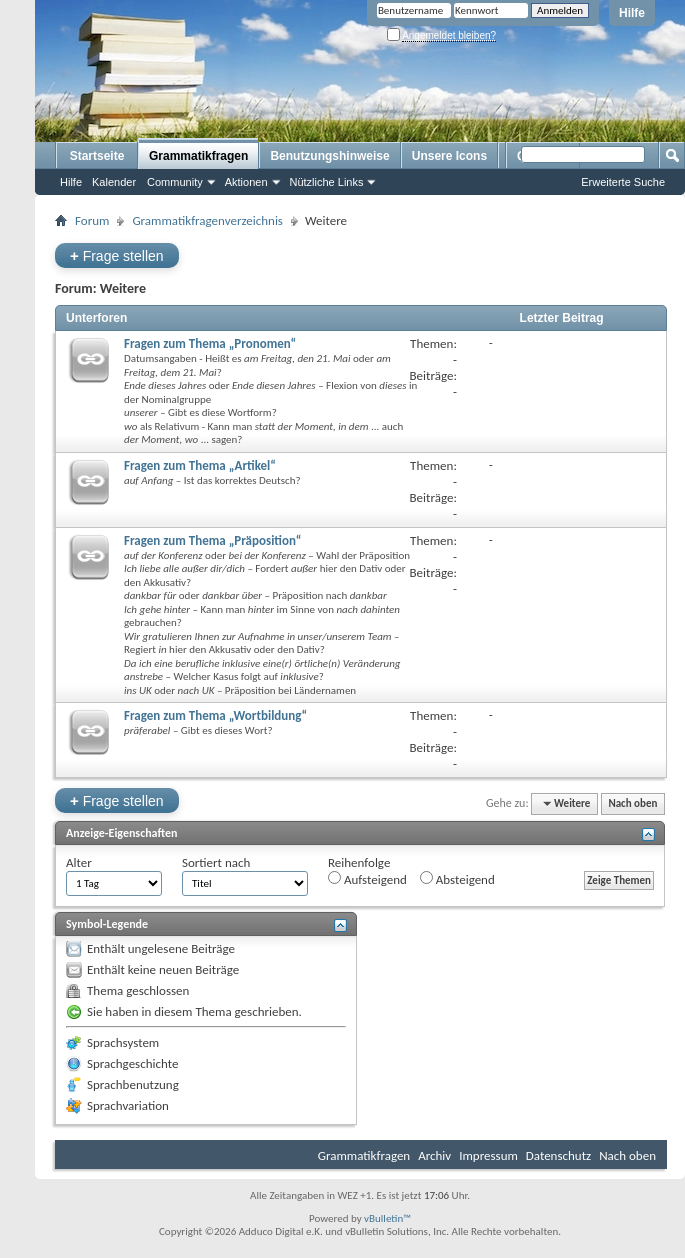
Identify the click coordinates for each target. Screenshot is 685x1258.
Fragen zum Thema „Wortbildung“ (215, 715)
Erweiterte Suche (623, 182)
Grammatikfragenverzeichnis (207, 220)
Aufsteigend (367, 879)
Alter (79, 862)
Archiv (434, 1155)
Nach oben (632, 803)
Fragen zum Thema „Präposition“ (212, 540)
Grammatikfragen (198, 156)
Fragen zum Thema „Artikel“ (200, 465)
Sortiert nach (216, 862)
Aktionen (246, 182)
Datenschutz (558, 1155)
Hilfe (632, 13)
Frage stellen (117, 255)
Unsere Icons (449, 156)
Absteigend (457, 879)
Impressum (488, 1155)
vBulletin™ (387, 1218)
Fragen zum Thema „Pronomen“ (210, 343)
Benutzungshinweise (329, 156)
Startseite (97, 156)
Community (175, 182)
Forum (92, 220)
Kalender (114, 182)
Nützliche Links (327, 182)
